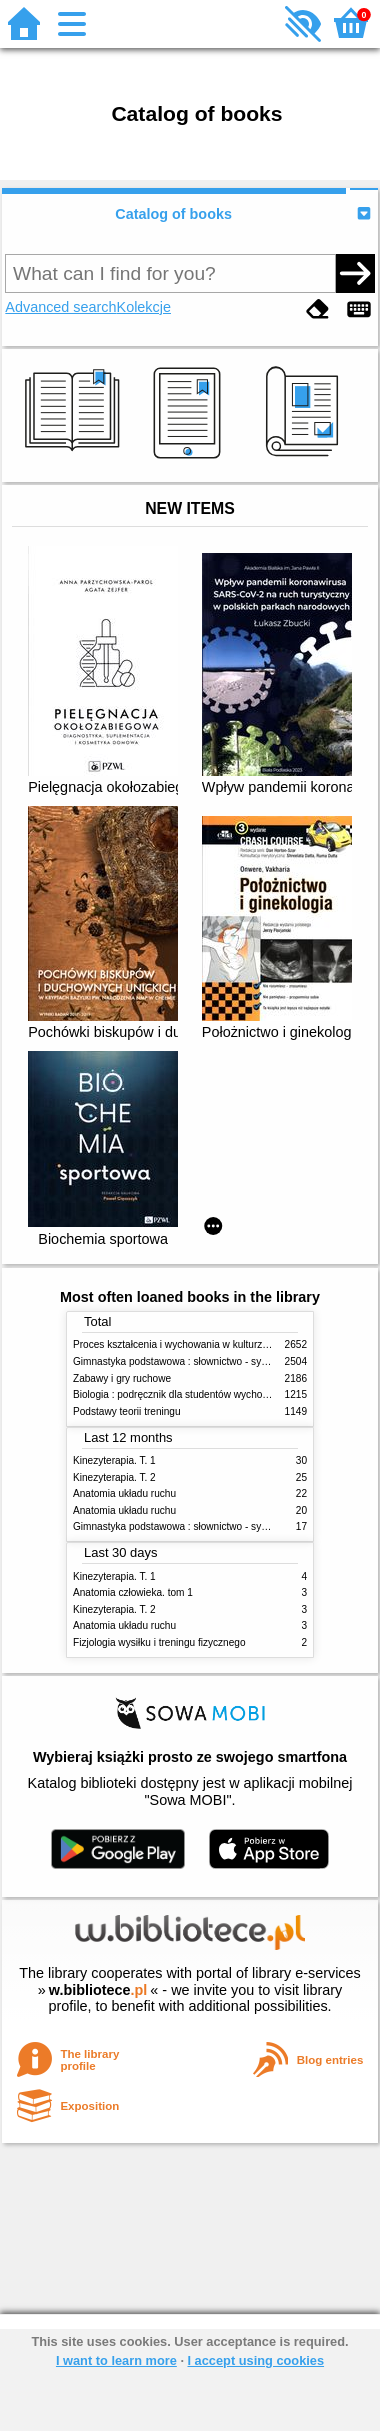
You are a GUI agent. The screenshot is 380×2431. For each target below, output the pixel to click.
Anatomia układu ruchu (124, 1493)
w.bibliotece (98, 1990)
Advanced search (60, 307)
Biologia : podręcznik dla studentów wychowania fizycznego (206, 1394)
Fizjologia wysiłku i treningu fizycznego (159, 1642)
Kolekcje (144, 307)
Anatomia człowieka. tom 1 (133, 1592)
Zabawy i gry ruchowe (122, 1378)
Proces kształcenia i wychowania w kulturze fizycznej (191, 1344)
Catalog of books (173, 214)
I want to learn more (116, 2360)
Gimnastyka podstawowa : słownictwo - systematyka (190, 1361)
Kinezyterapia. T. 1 (114, 1460)
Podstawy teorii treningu (127, 1411)
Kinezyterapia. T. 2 (114, 1477)
